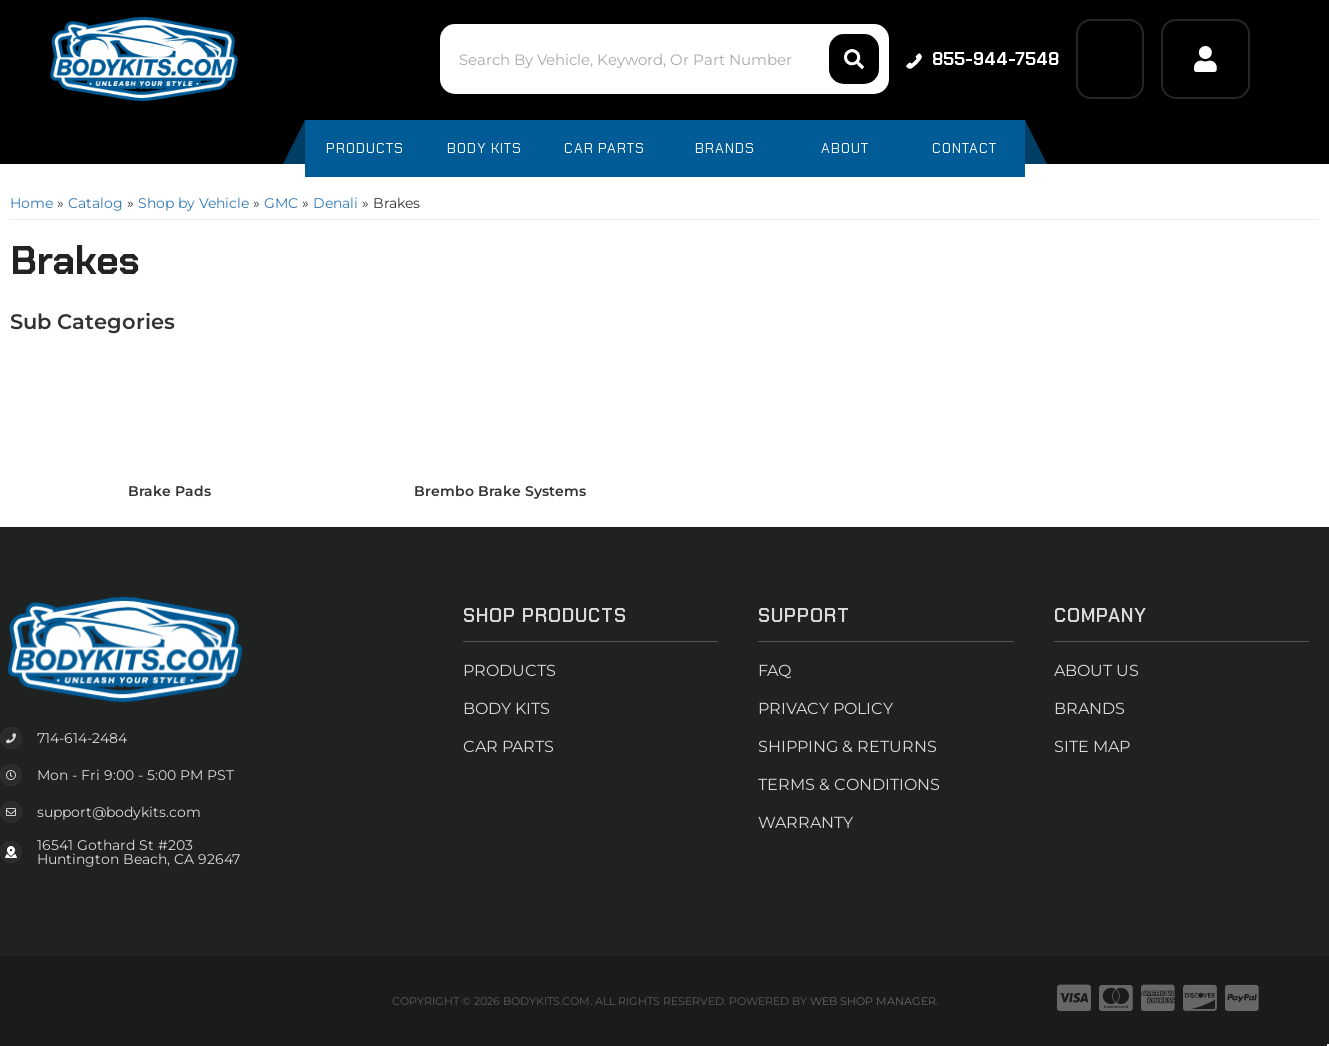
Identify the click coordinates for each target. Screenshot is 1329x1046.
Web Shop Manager (873, 1001)
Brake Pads (169, 491)
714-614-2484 (82, 738)
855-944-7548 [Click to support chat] (982, 59)
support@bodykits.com (119, 812)
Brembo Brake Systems (500, 491)
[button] (664, 59)
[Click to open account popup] (1205, 59)
